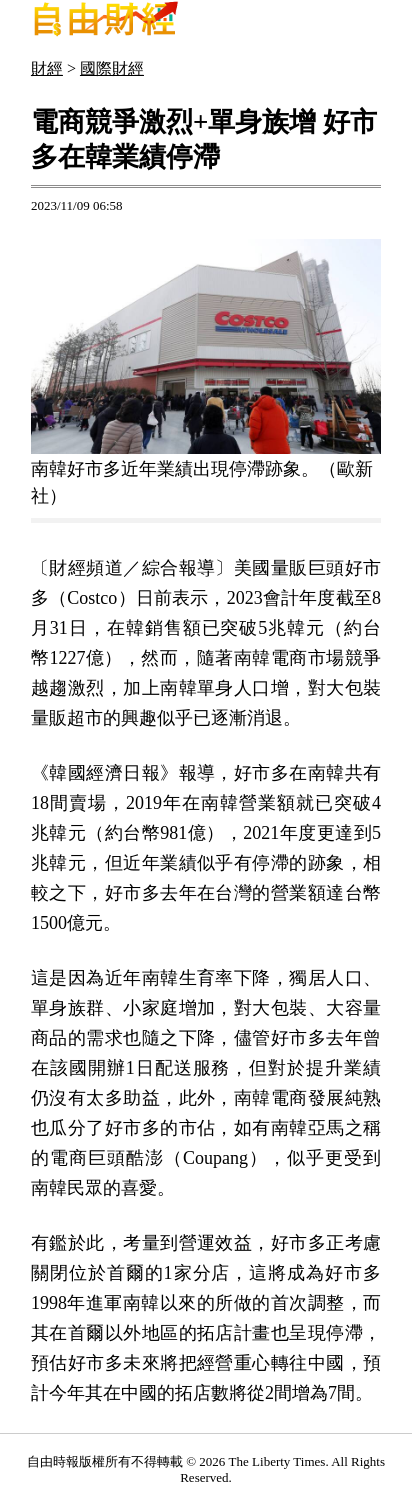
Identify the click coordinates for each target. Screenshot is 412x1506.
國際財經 (112, 68)
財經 (47, 68)
